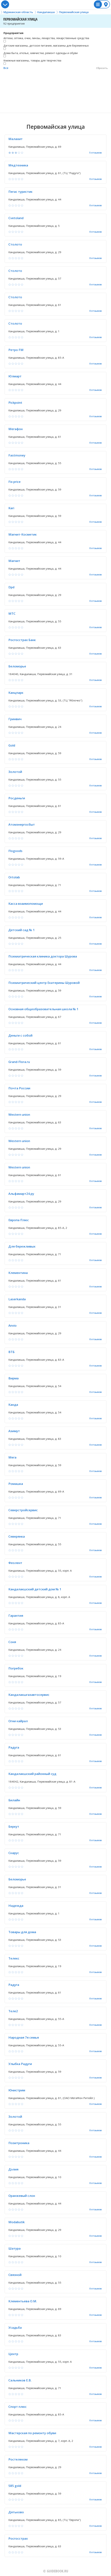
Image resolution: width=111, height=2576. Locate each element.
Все (5, 67)
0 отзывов (95, 179)
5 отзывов (95, 152)
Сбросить (102, 68)
